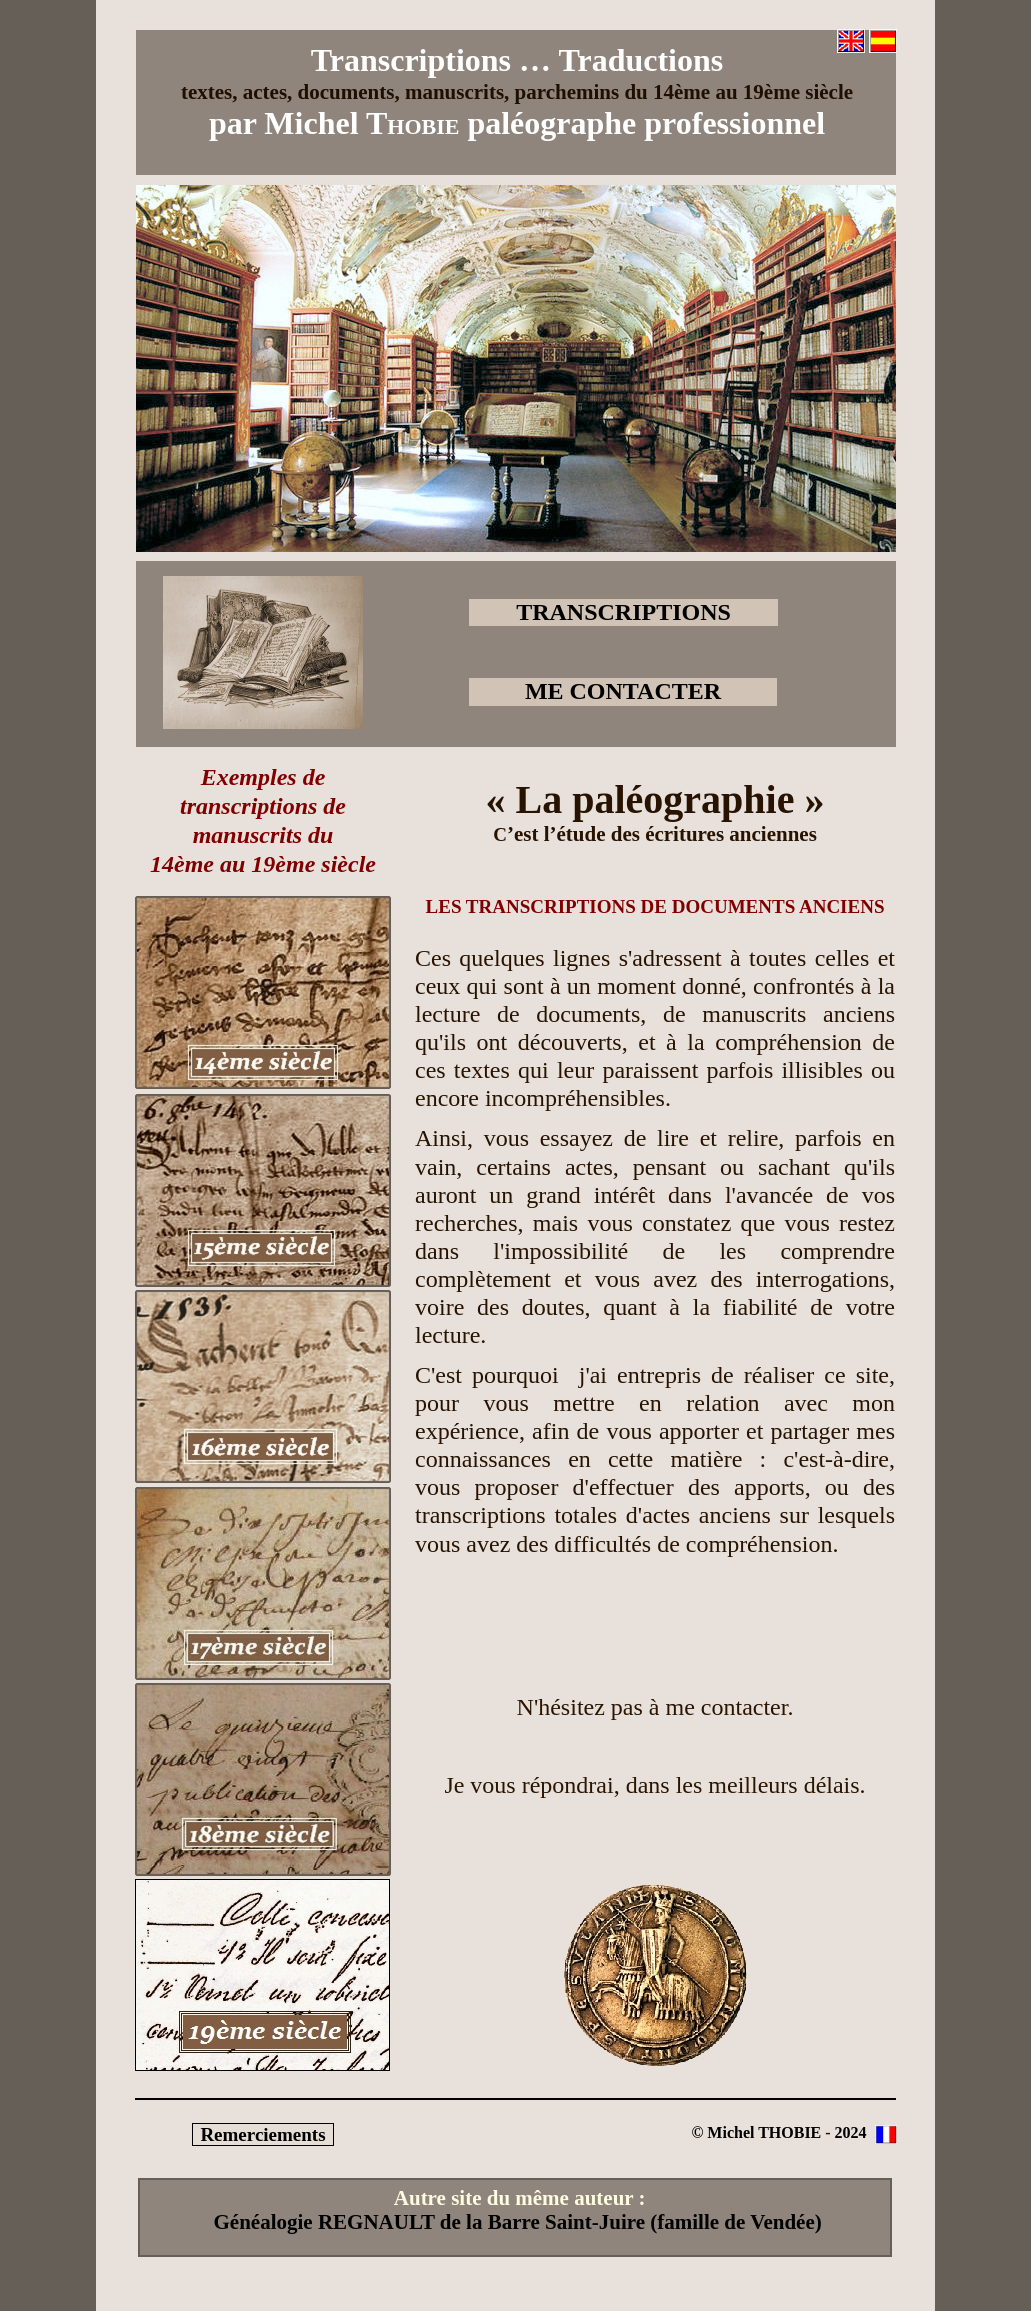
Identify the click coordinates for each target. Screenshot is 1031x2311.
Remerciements (262, 2134)
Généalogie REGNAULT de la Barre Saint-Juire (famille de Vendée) (518, 2222)
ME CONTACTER (623, 691)
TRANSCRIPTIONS (623, 612)
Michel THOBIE (764, 2132)
